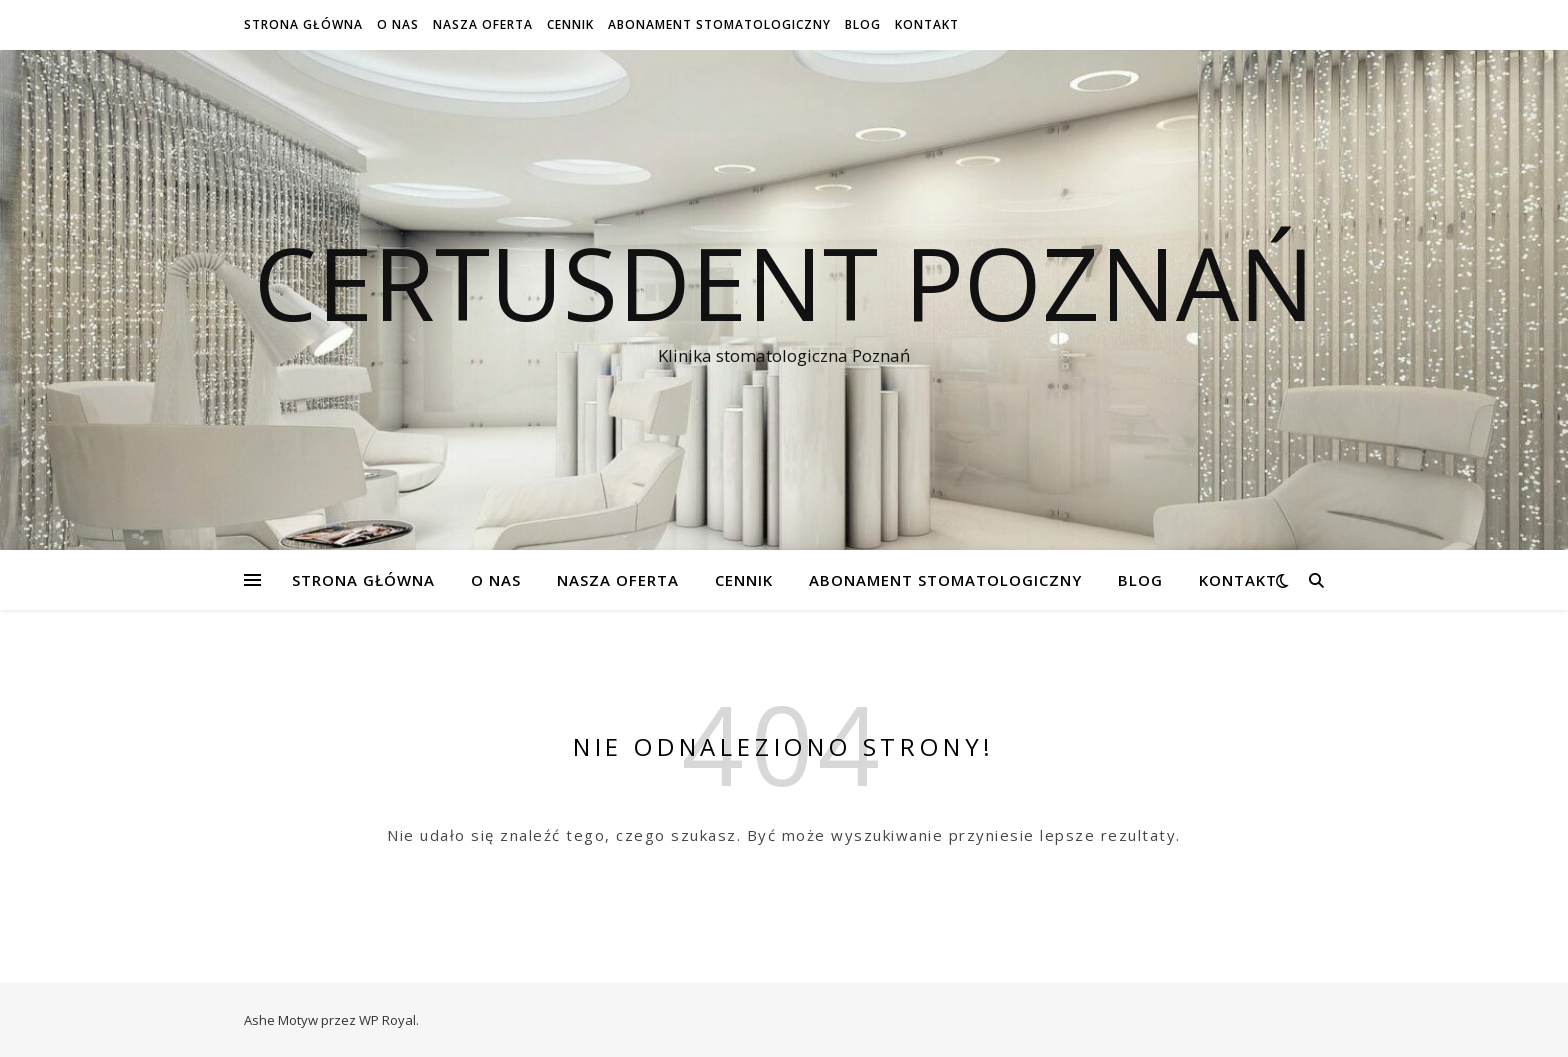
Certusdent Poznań (784, 282)
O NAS (398, 24)
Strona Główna (303, 24)
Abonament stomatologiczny (719, 24)
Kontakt (927, 24)
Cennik (570, 24)
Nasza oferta (483, 24)
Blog (863, 24)
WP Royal (387, 1020)
